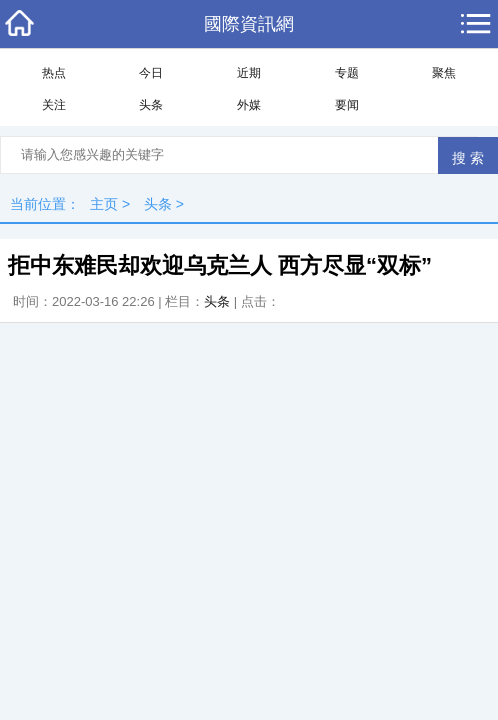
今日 (151, 73)
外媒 (249, 105)
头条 (151, 105)
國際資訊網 (249, 24)
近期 (249, 73)
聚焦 (444, 73)
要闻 (347, 105)
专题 (347, 73)
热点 (54, 73)
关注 (54, 105)
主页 (104, 204)
